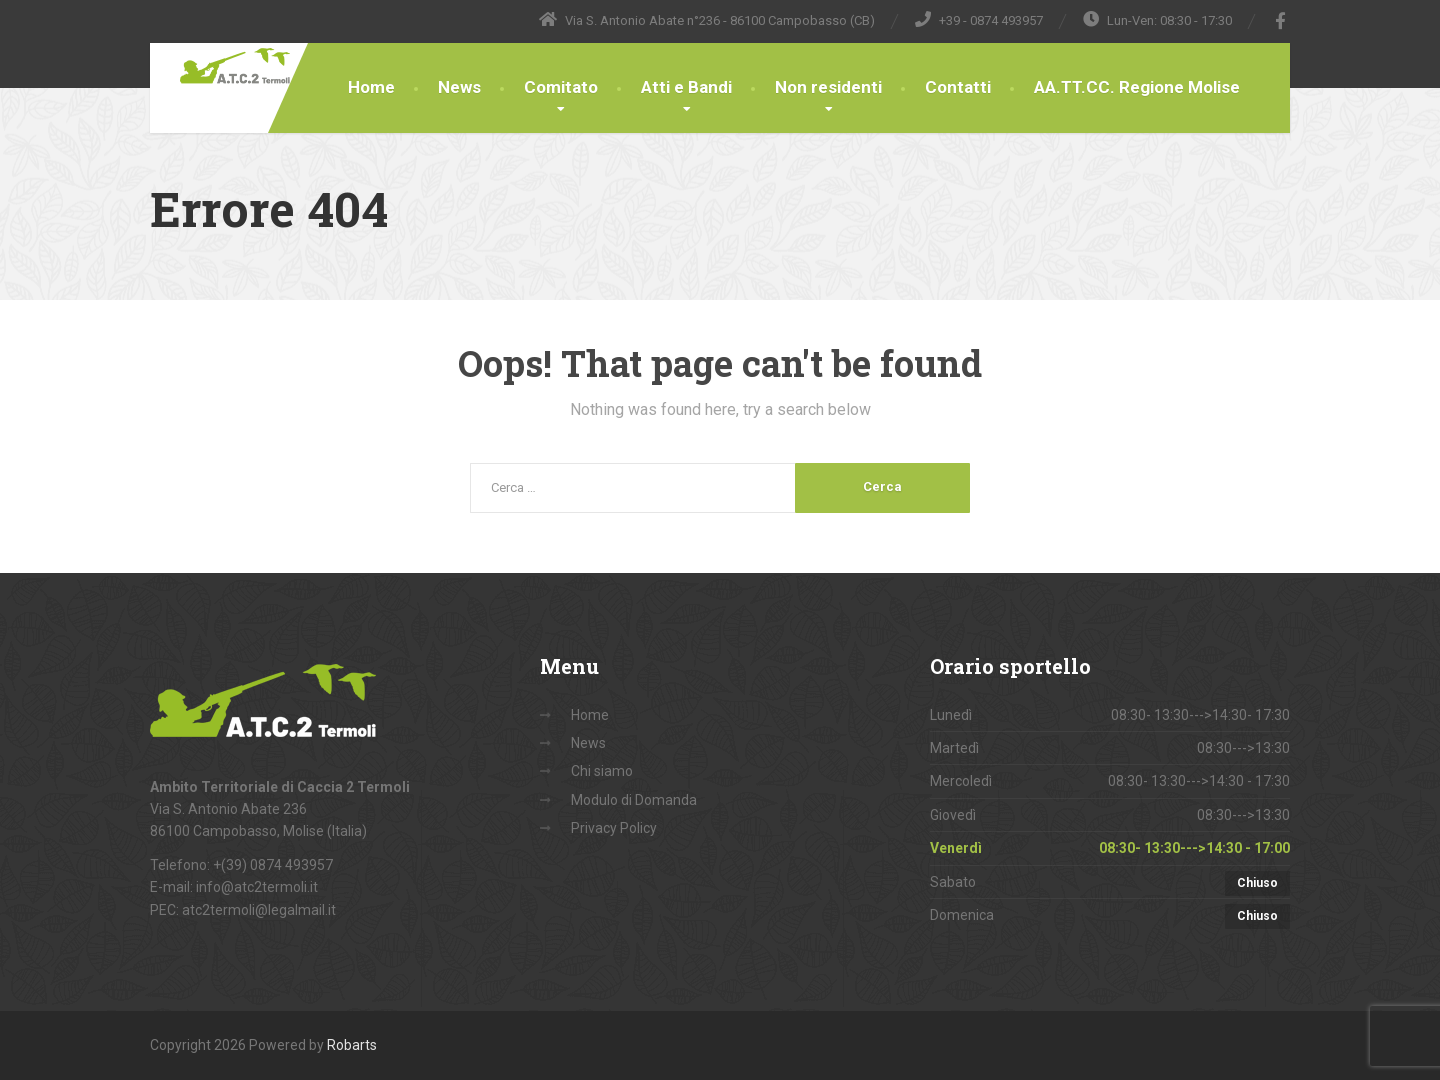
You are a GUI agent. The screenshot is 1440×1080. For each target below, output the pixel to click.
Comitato (561, 87)
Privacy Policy (614, 828)
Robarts (352, 1045)
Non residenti (828, 87)
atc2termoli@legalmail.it (259, 910)
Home (371, 87)
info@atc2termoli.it (257, 887)
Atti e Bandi (686, 87)
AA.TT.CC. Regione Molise (1137, 87)
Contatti (958, 87)
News (459, 87)
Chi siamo (602, 771)
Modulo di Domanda (634, 800)
